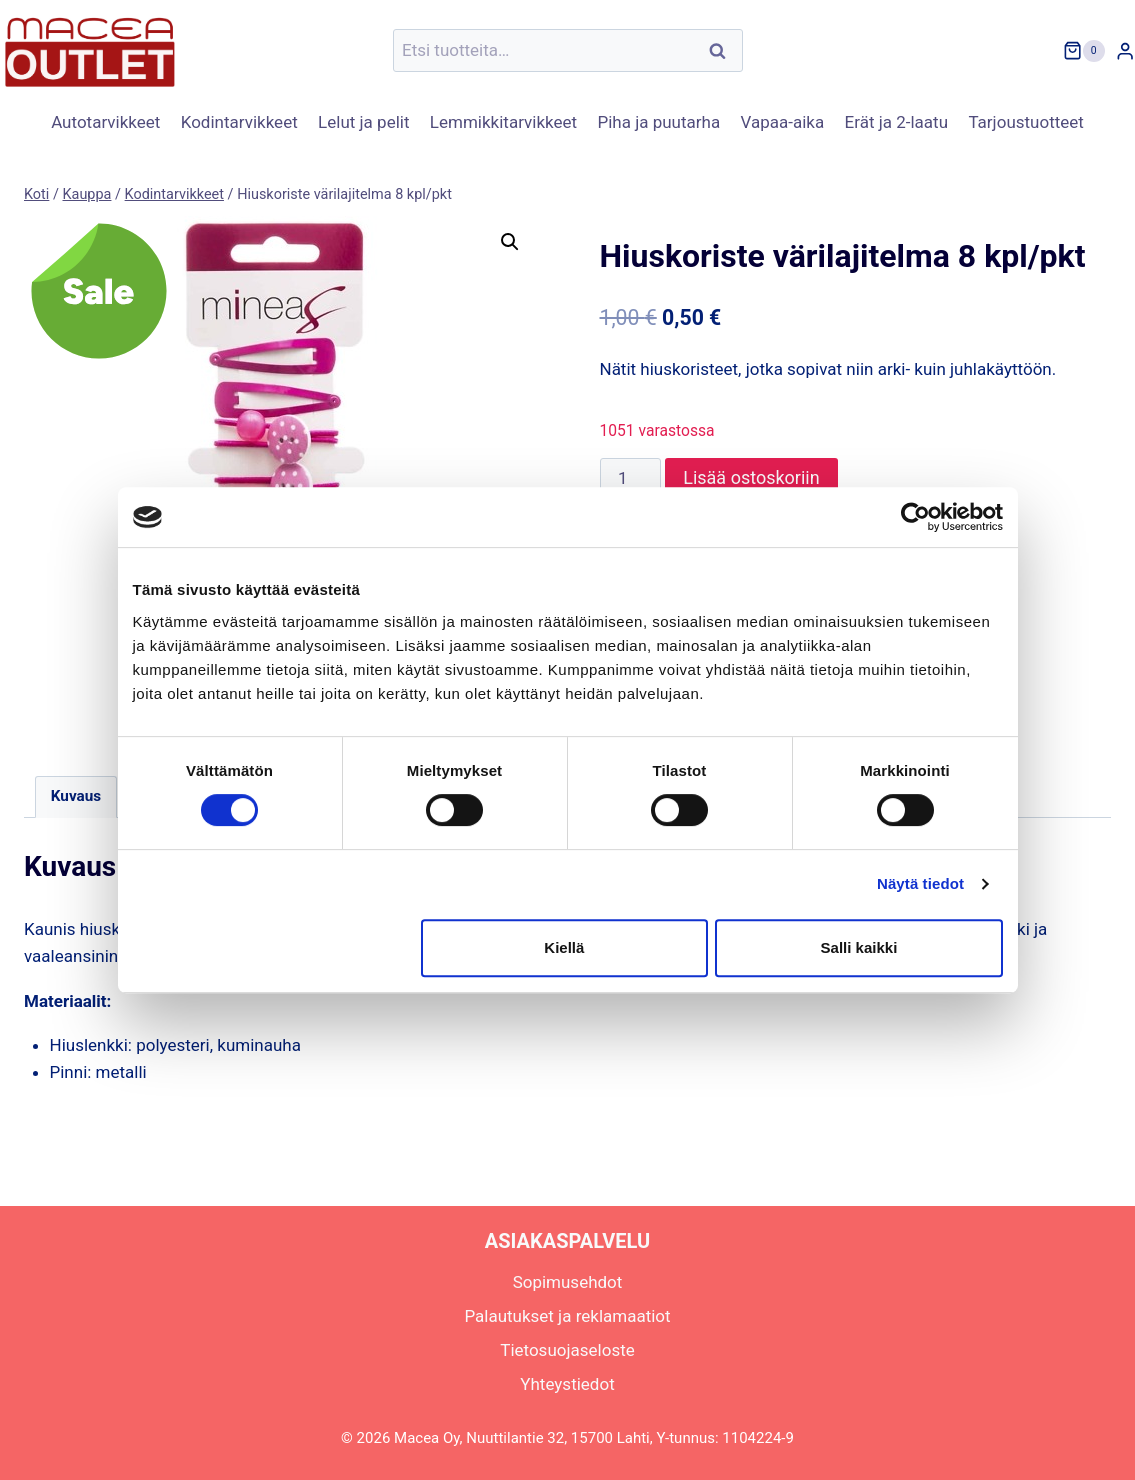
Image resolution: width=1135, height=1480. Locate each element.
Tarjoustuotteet (1025, 122)
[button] (510, 242)
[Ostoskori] (1084, 51)
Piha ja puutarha (658, 122)
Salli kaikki (859, 947)
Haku (724, 50)
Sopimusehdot (568, 1282)
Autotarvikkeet (105, 122)
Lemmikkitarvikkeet (503, 122)
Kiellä (564, 947)
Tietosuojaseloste (567, 1350)
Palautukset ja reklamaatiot (567, 1316)
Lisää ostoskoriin (751, 477)
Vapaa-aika (783, 122)
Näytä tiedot (920, 883)
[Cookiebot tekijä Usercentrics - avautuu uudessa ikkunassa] (915, 517)
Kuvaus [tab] (76, 796)
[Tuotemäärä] (631, 478)
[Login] (1125, 50)
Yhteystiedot (567, 1384)
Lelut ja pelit (363, 122)
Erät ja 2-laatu (896, 122)
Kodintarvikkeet (239, 122)
